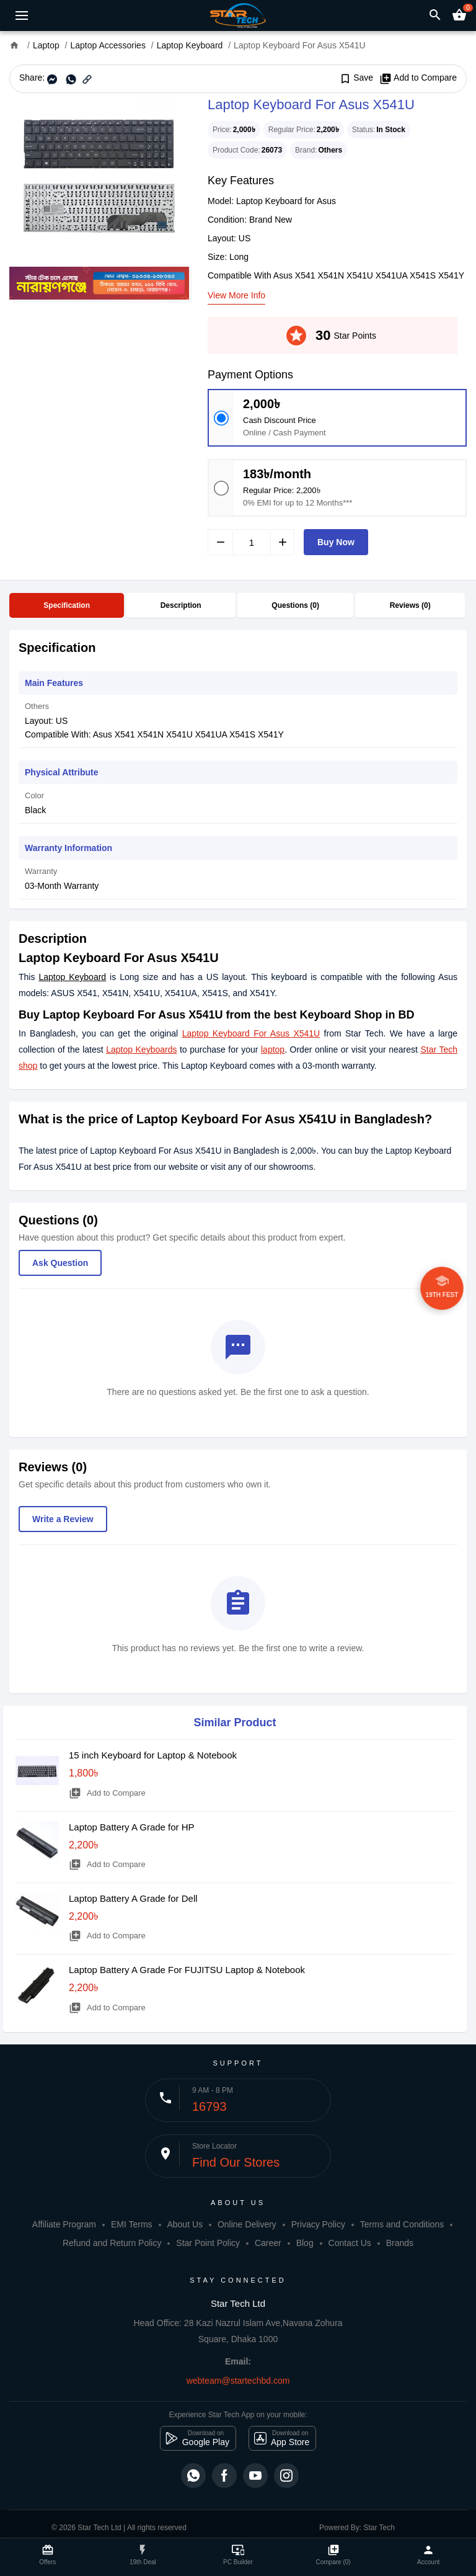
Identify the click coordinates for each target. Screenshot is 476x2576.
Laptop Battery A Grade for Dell (133, 1898)
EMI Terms (131, 2224)
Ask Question (60, 1263)
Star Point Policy (208, 2243)
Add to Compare (418, 78)
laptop (272, 1049)
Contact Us (349, 2243)
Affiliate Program (64, 2224)
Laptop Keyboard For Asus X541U (251, 1033)
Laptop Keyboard (72, 977)
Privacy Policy (318, 2224)
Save (356, 78)
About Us (185, 2224)
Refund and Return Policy (112, 2243)
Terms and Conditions (402, 2224)
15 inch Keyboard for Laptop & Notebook (153, 1755)
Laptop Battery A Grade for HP (132, 1827)
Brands (399, 2243)
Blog (305, 2243)
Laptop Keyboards (141, 1049)
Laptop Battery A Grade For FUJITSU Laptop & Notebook (187, 1969)
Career (268, 2243)
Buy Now (336, 542)
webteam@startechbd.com (238, 2381)
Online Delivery (247, 2224)
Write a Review (63, 1519)
